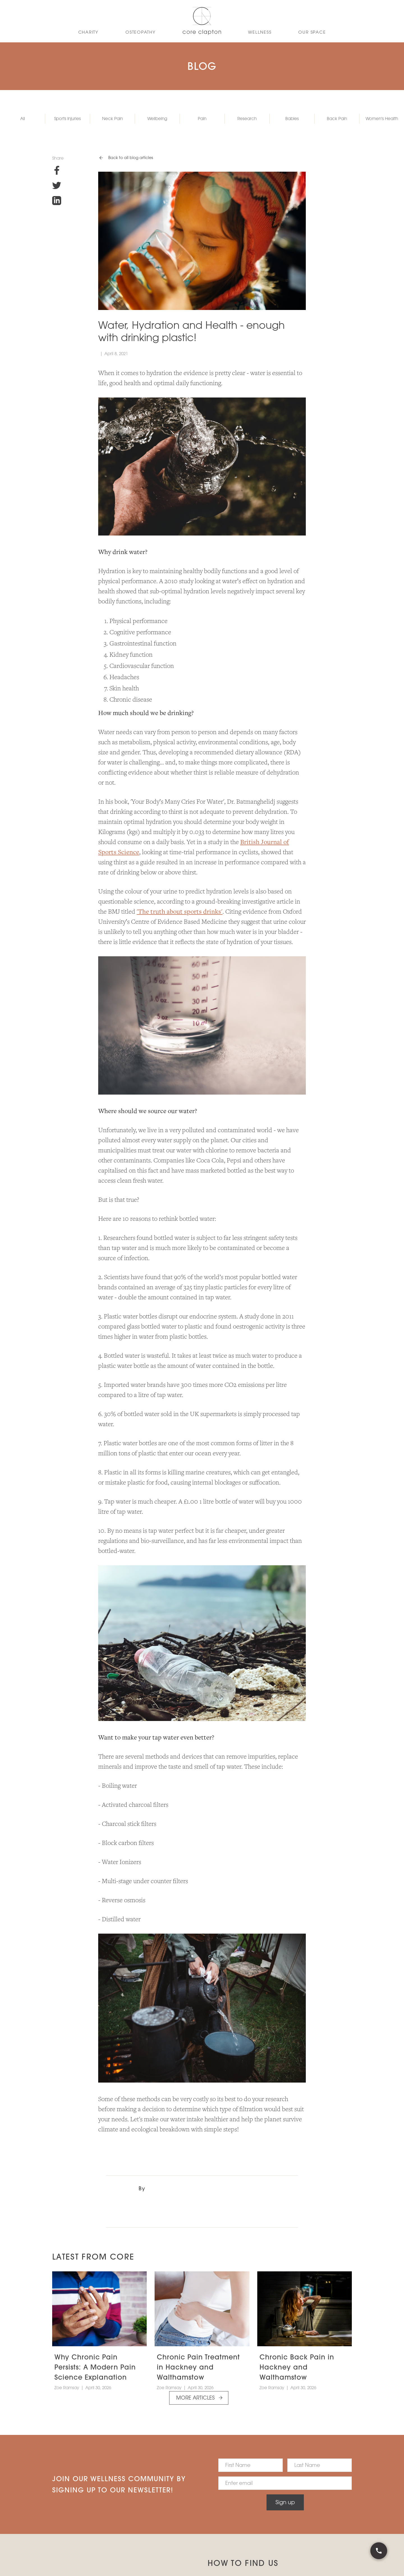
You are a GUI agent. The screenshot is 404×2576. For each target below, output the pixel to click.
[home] (202, 21)
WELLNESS (259, 32)
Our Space (312, 32)
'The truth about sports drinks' (179, 912)
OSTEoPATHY (140, 32)
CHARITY (88, 32)
